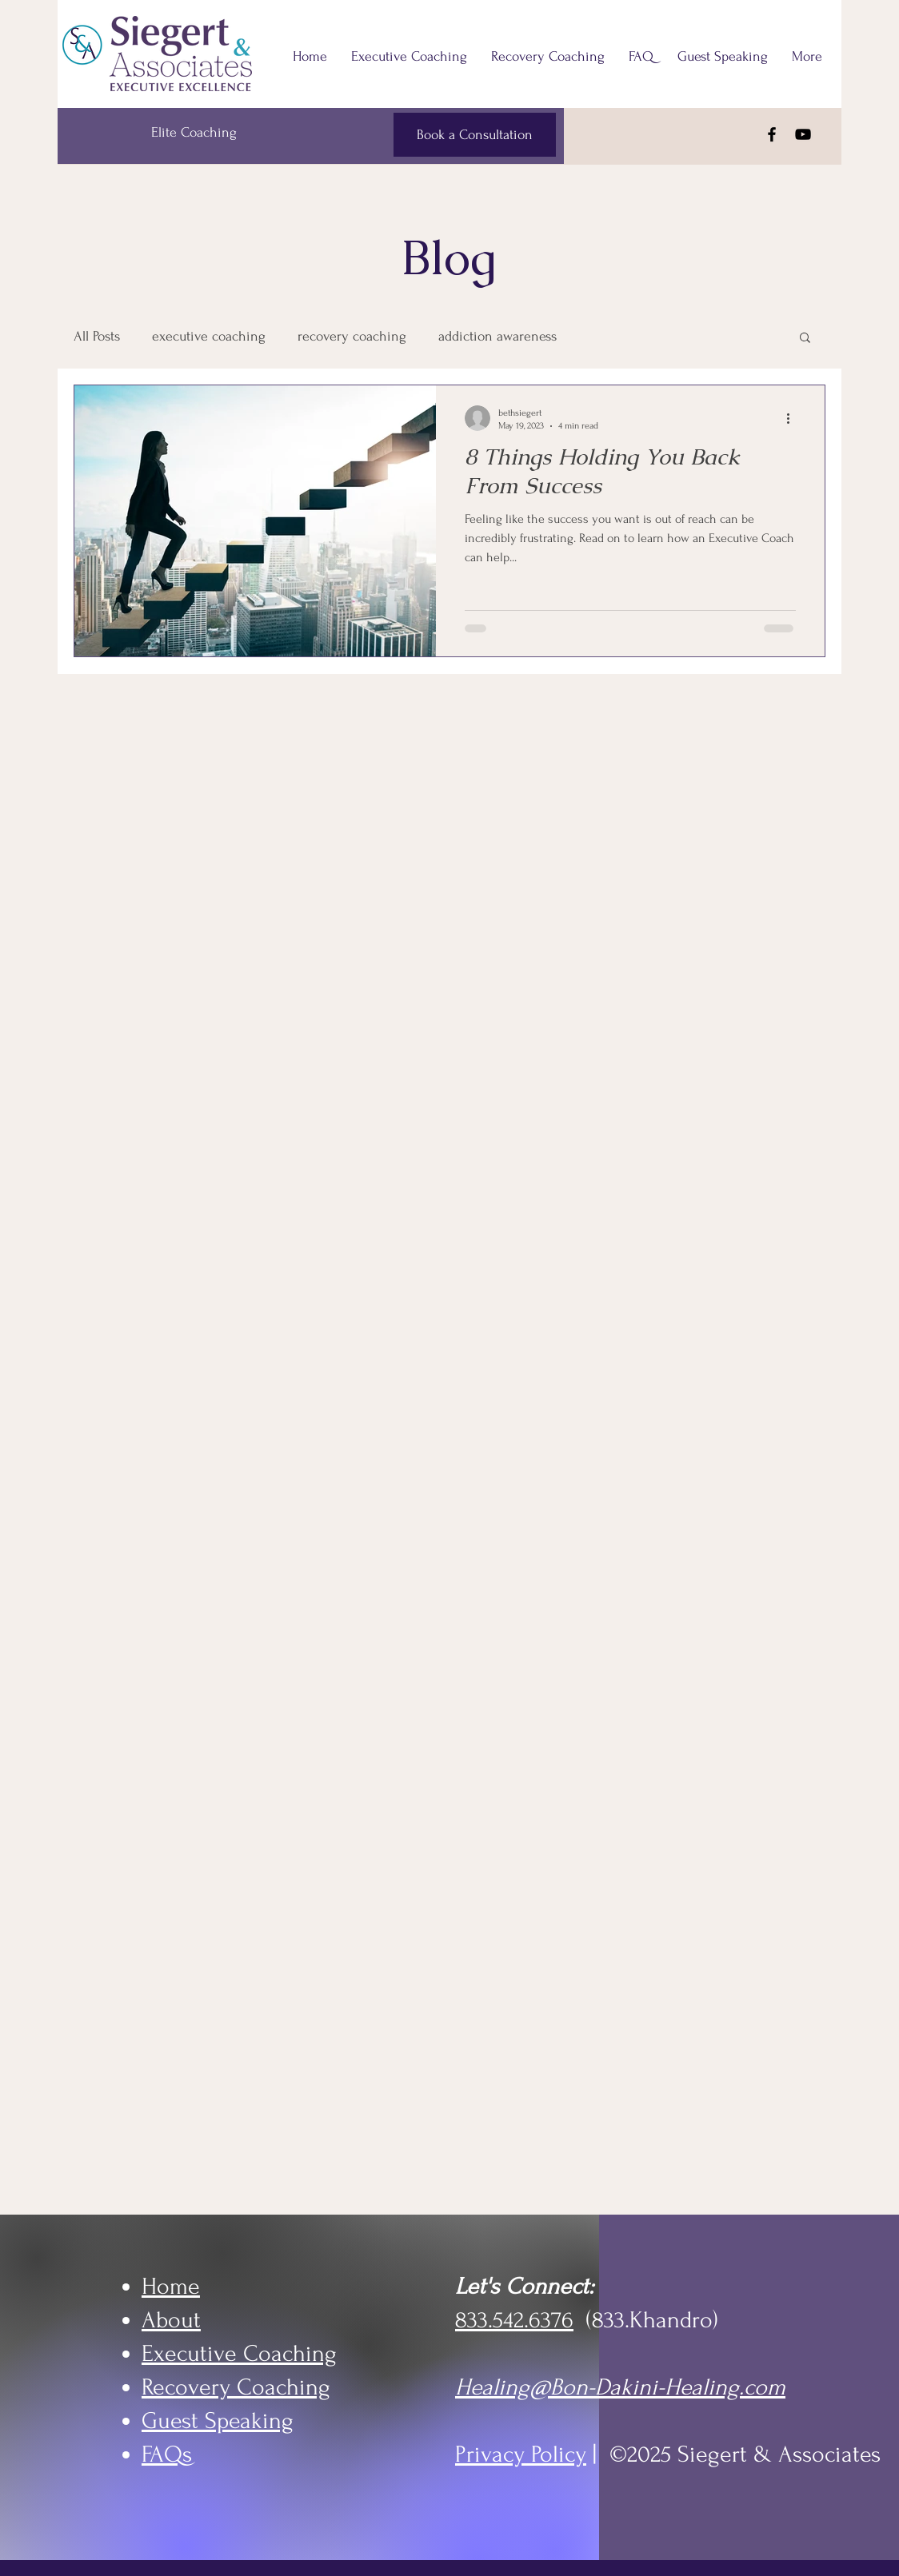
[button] (805, 338)
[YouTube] (803, 134)
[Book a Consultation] (475, 135)
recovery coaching (352, 336)
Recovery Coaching (236, 2387)
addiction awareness (497, 336)
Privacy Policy (520, 2454)
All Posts (97, 336)
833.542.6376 (514, 2320)
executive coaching (209, 336)
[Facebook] (771, 134)
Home (171, 2286)
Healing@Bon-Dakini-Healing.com (620, 2387)
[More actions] (793, 418)
